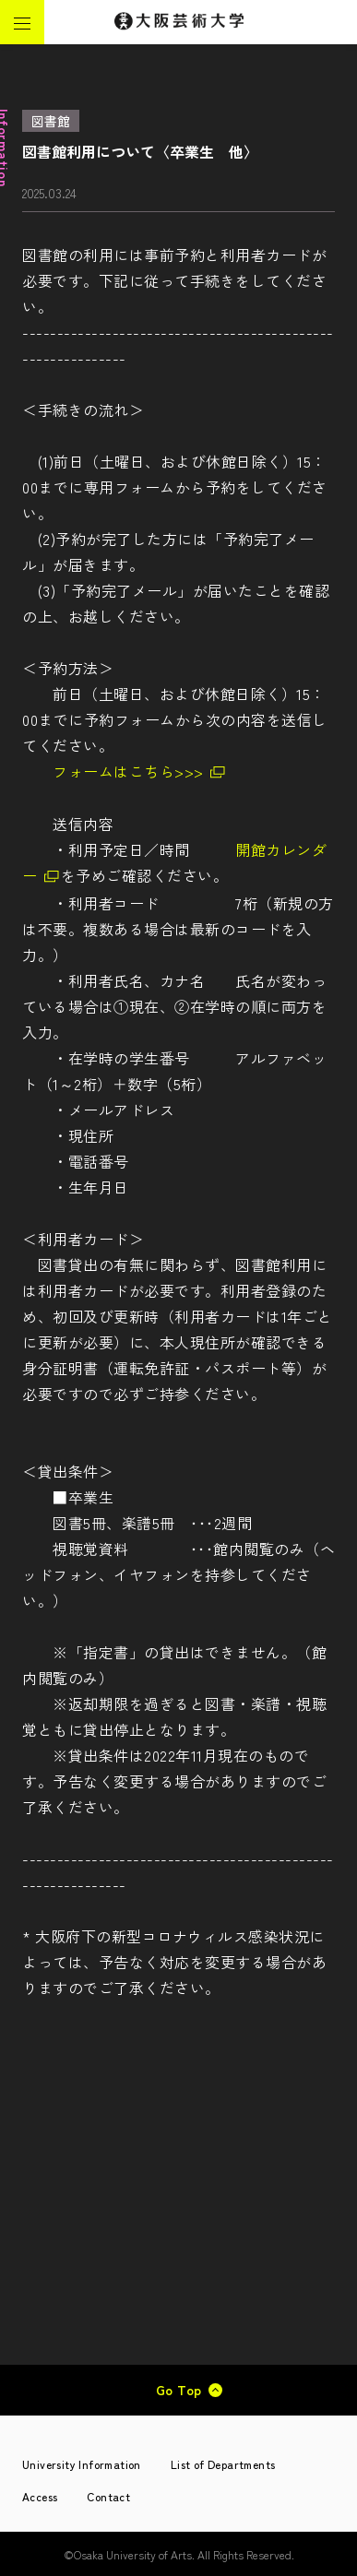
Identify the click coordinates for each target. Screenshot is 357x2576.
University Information (81, 2464)
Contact (108, 2496)
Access (39, 2496)
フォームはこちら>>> (128, 771)
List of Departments (223, 2464)
